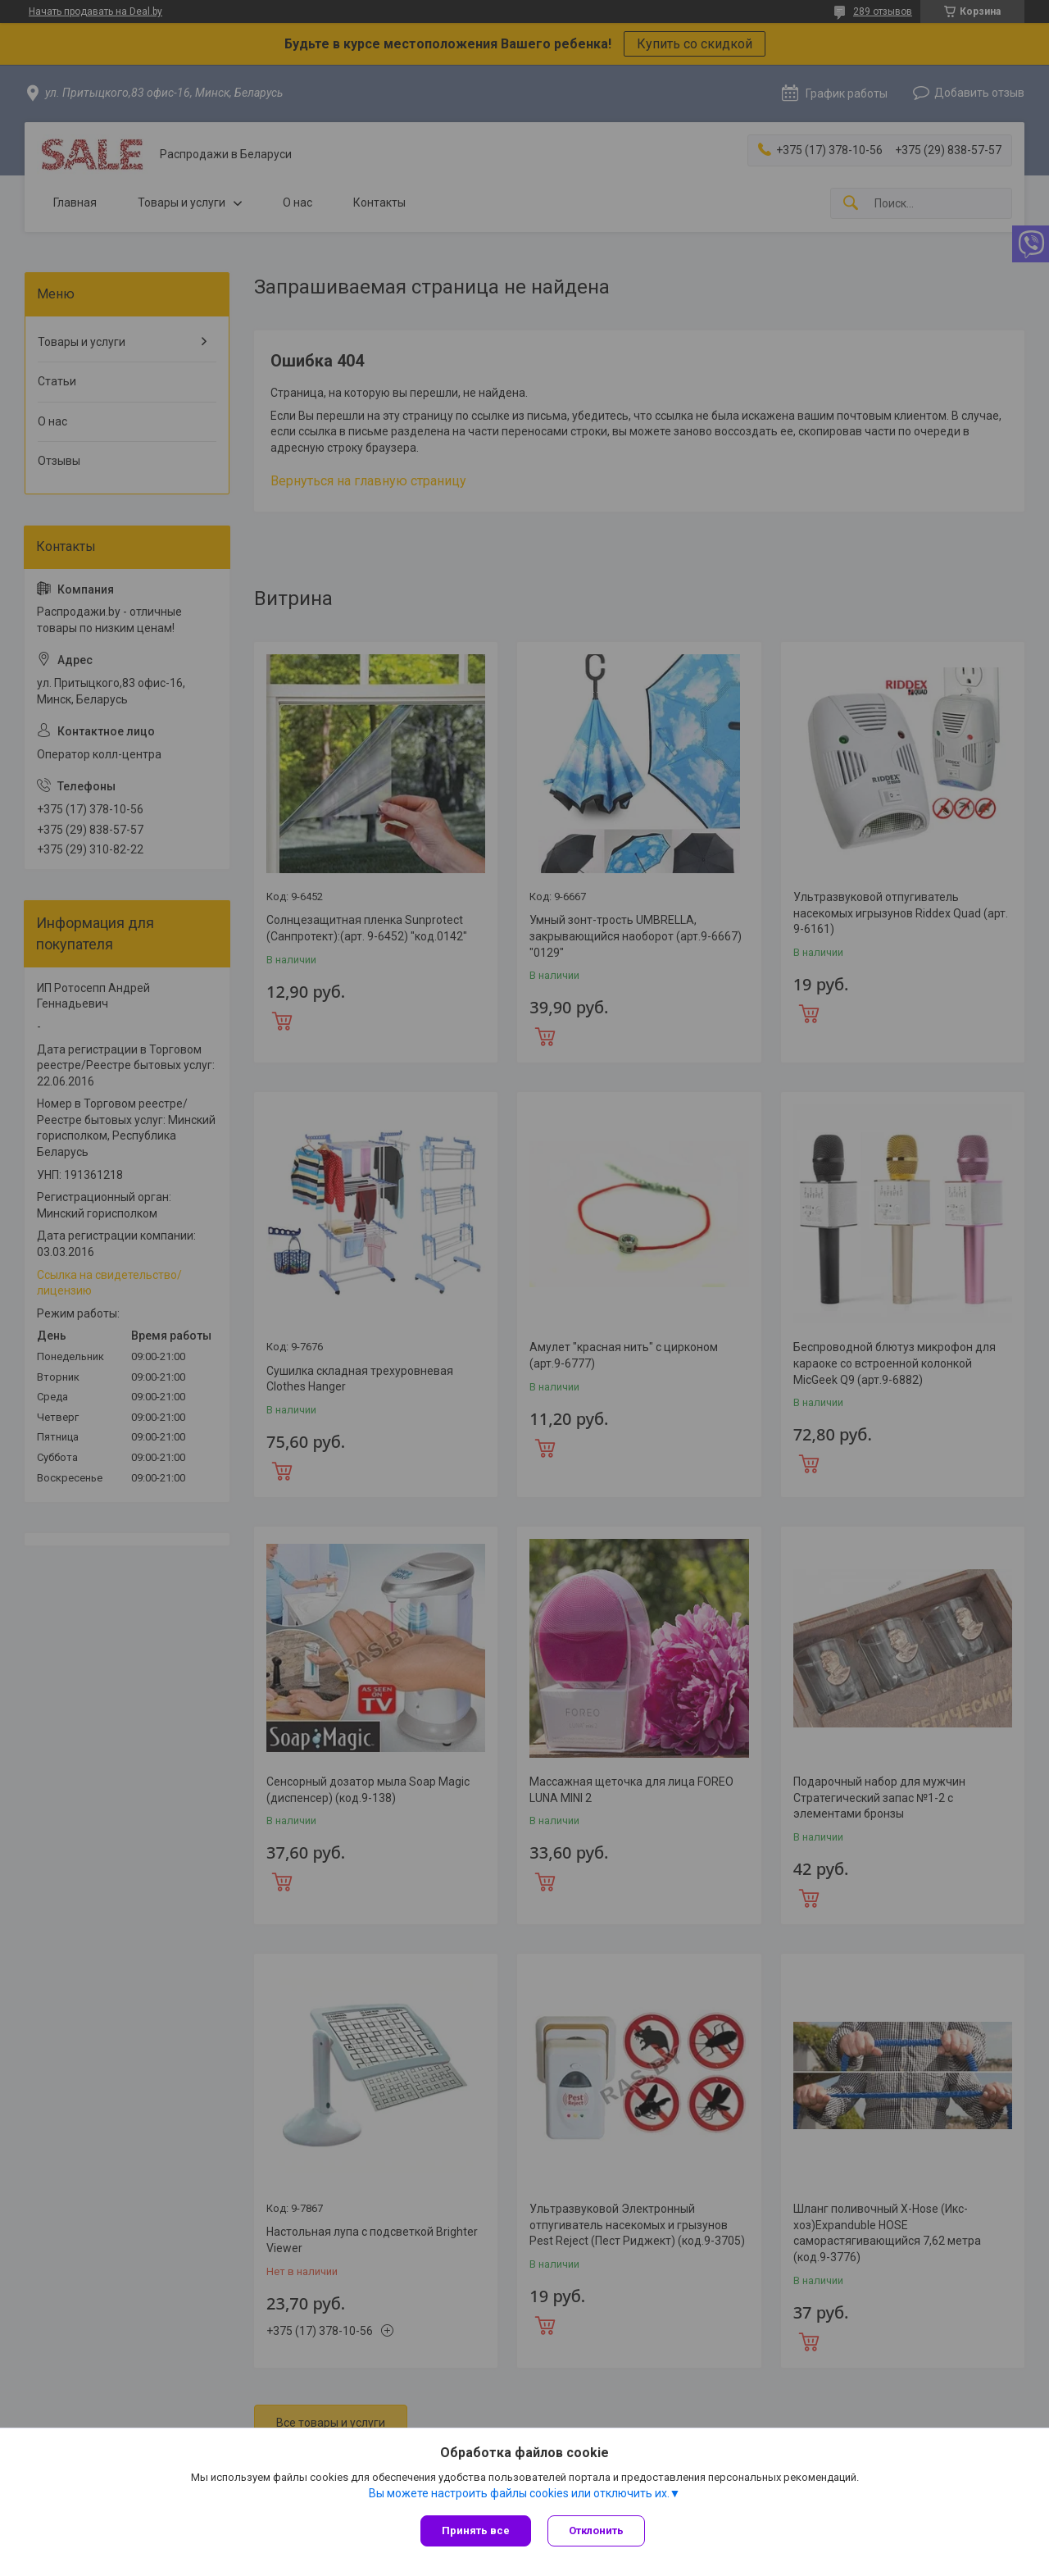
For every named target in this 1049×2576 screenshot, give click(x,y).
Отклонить (596, 2530)
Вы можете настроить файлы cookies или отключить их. (519, 2493)
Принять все (476, 2530)
